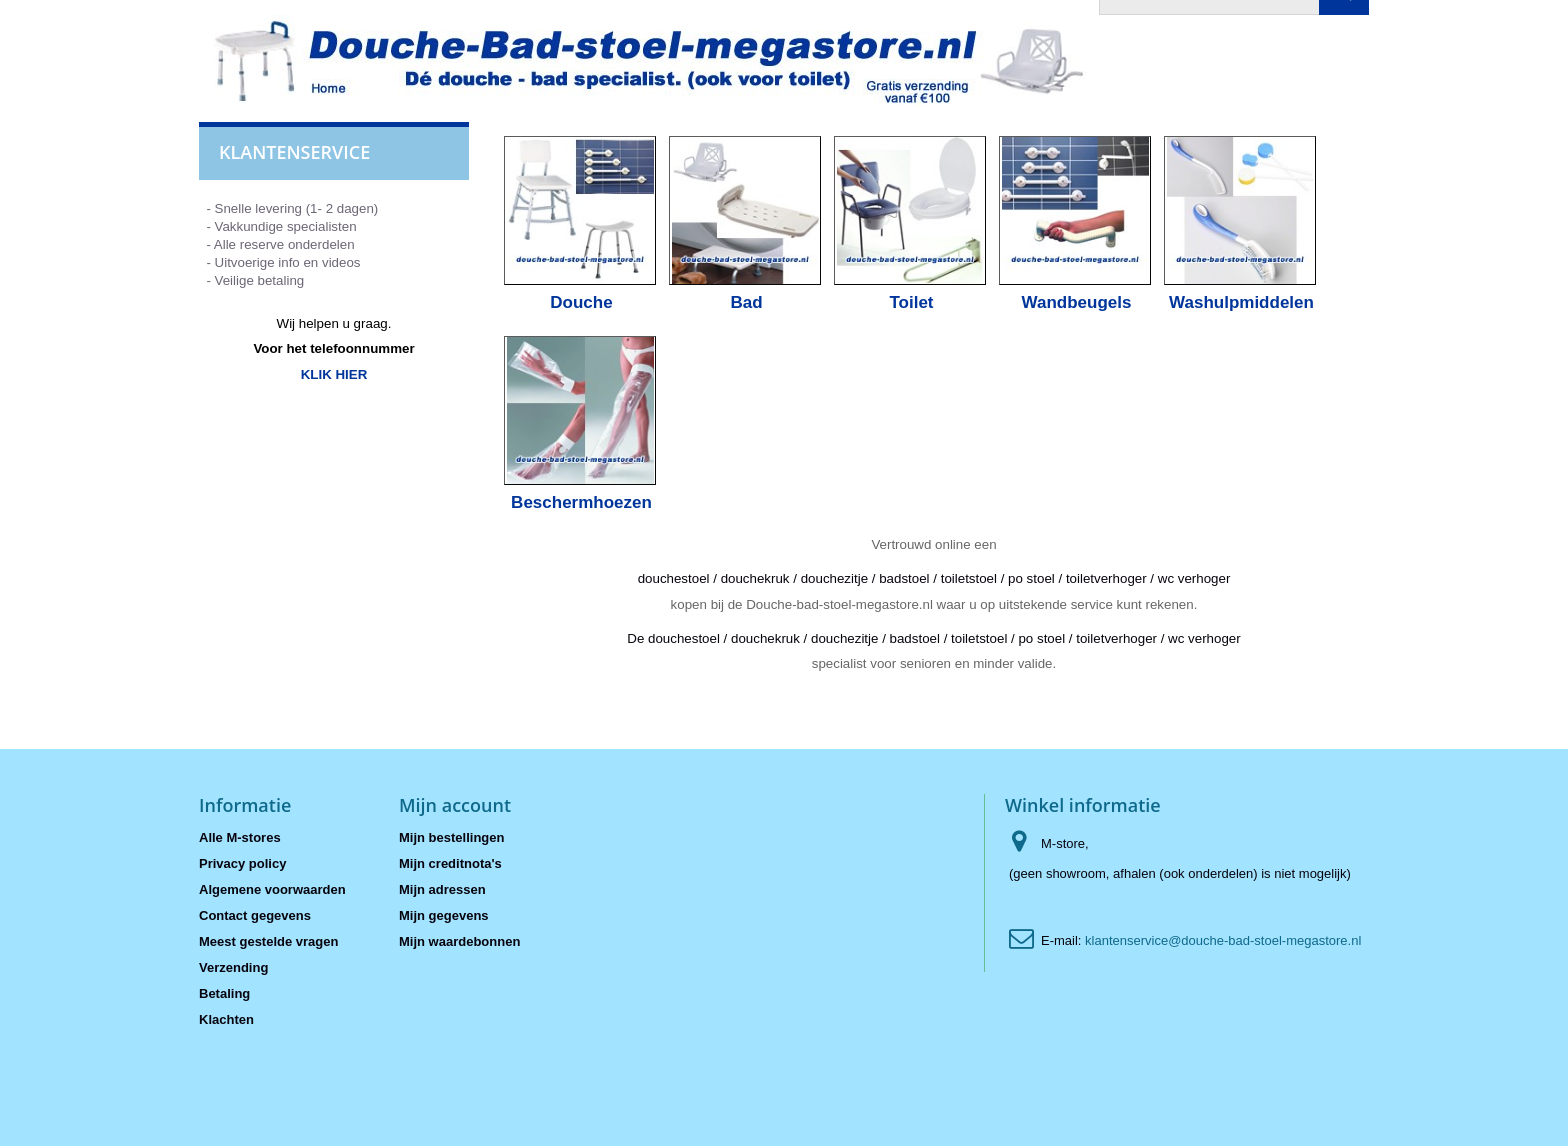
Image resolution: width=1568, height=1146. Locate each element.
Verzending (233, 967)
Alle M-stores (240, 837)
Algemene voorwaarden (272, 889)
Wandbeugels (1077, 302)
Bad (746, 302)
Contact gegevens (255, 915)
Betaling (224, 993)
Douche (581, 302)
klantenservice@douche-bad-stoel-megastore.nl (1223, 940)
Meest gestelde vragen (268, 941)
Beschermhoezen (581, 502)
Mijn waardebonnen (459, 941)
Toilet (911, 302)
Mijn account (455, 805)
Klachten (226, 1019)
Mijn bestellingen (451, 837)
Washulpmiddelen (1241, 302)
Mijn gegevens (444, 915)
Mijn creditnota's (450, 863)
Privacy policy (242, 863)
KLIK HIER (334, 374)
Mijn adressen (442, 889)
